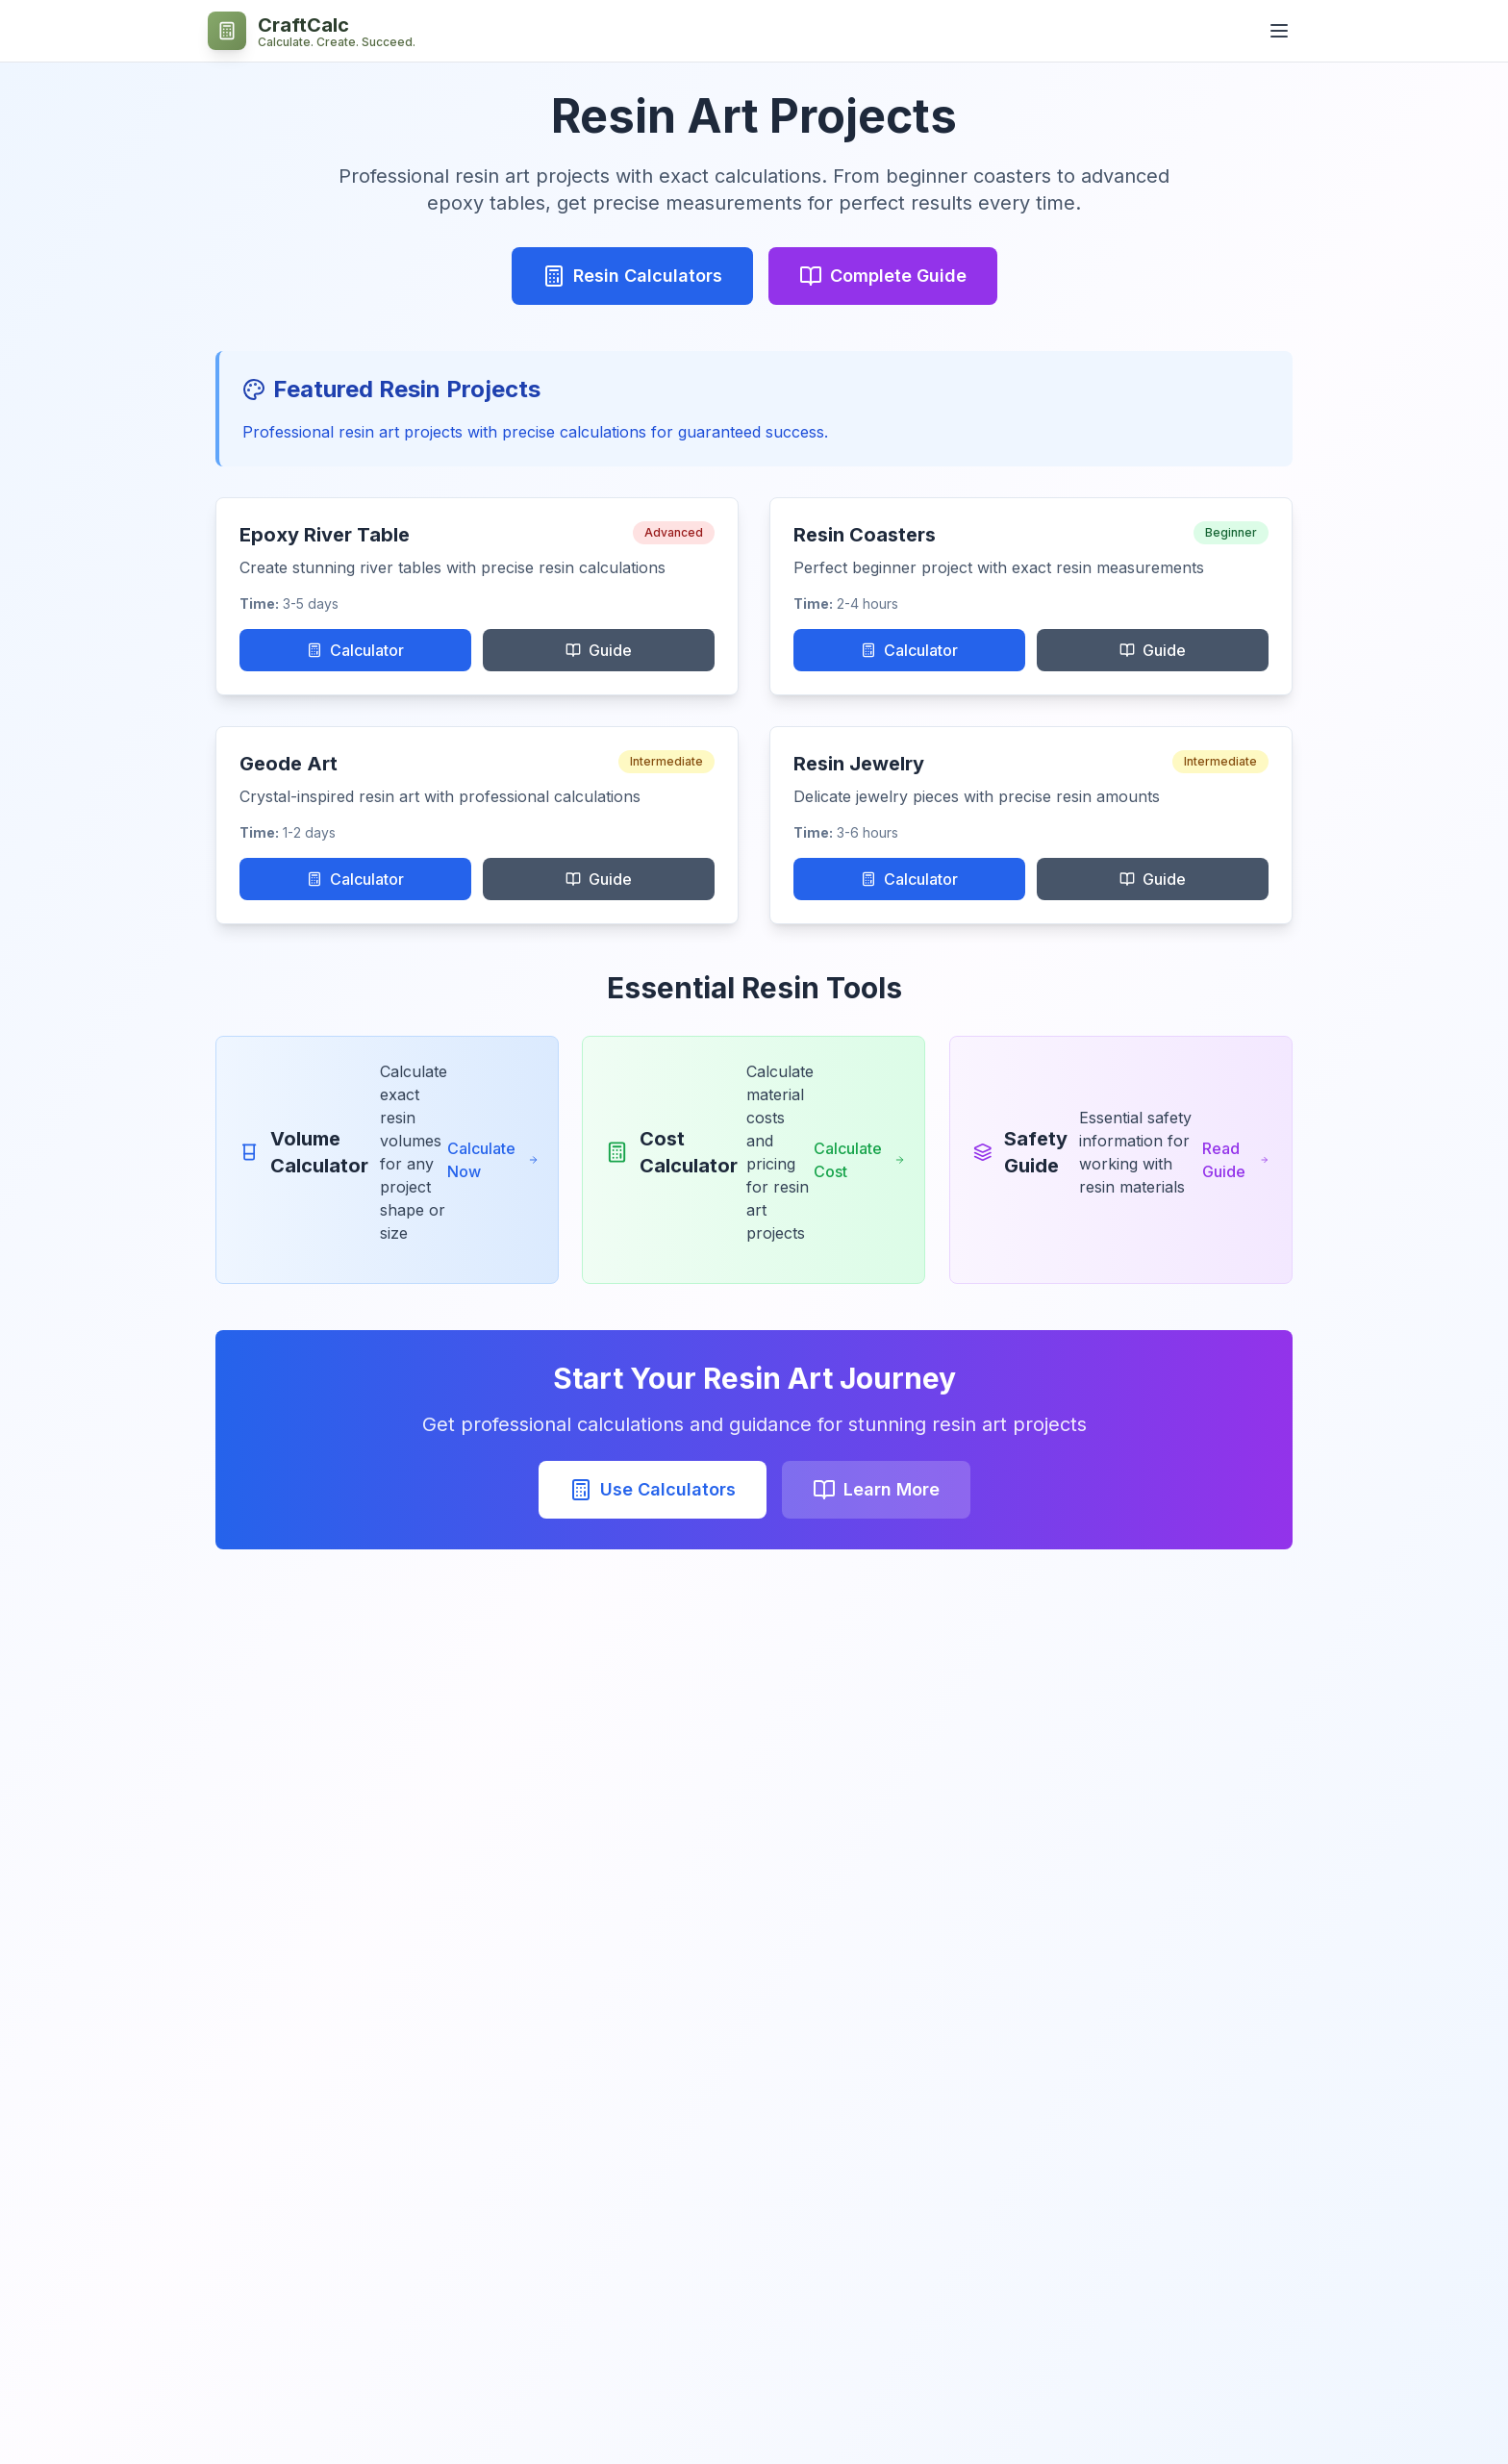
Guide (599, 650)
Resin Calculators (632, 276)
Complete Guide (883, 276)
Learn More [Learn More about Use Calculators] (876, 1489)
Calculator (355, 650)
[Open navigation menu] (1279, 31)
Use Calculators (652, 1489)
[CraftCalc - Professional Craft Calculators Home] (311, 31)
